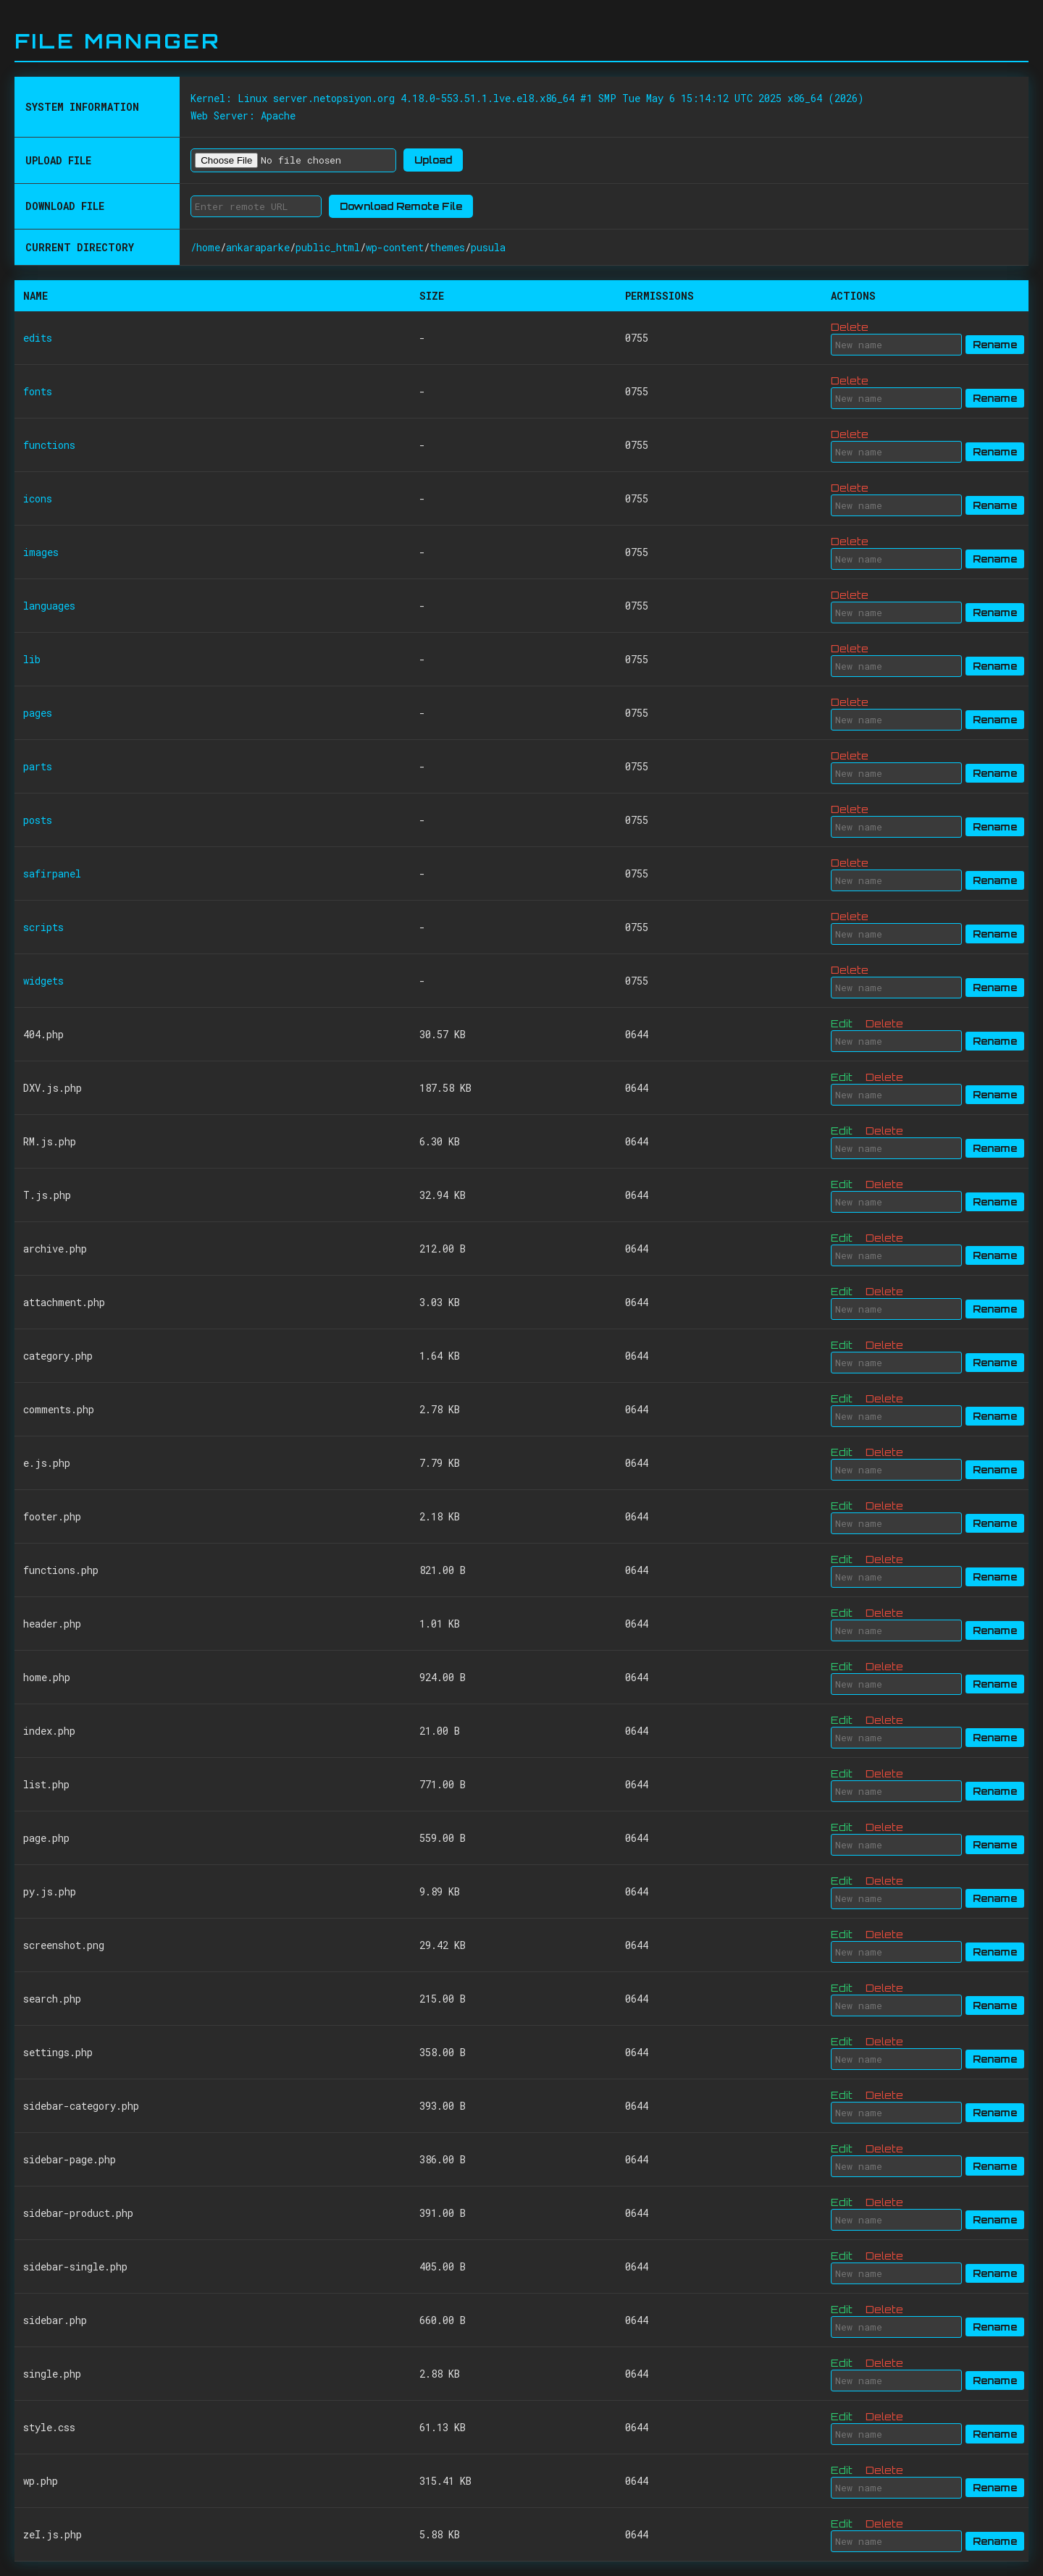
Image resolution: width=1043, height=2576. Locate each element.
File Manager (117, 41)
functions (49, 445)
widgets (43, 981)
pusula (488, 247)
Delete (849, 327)
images (41, 552)
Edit (842, 1023)
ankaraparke (258, 247)
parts (37, 766)
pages (37, 713)
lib (32, 659)
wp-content (395, 247)
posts (37, 820)
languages (49, 606)
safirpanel (52, 873)
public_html (328, 247)
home (208, 247)
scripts (43, 927)
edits (37, 338)
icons (37, 498)
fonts (37, 391)
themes (447, 247)
